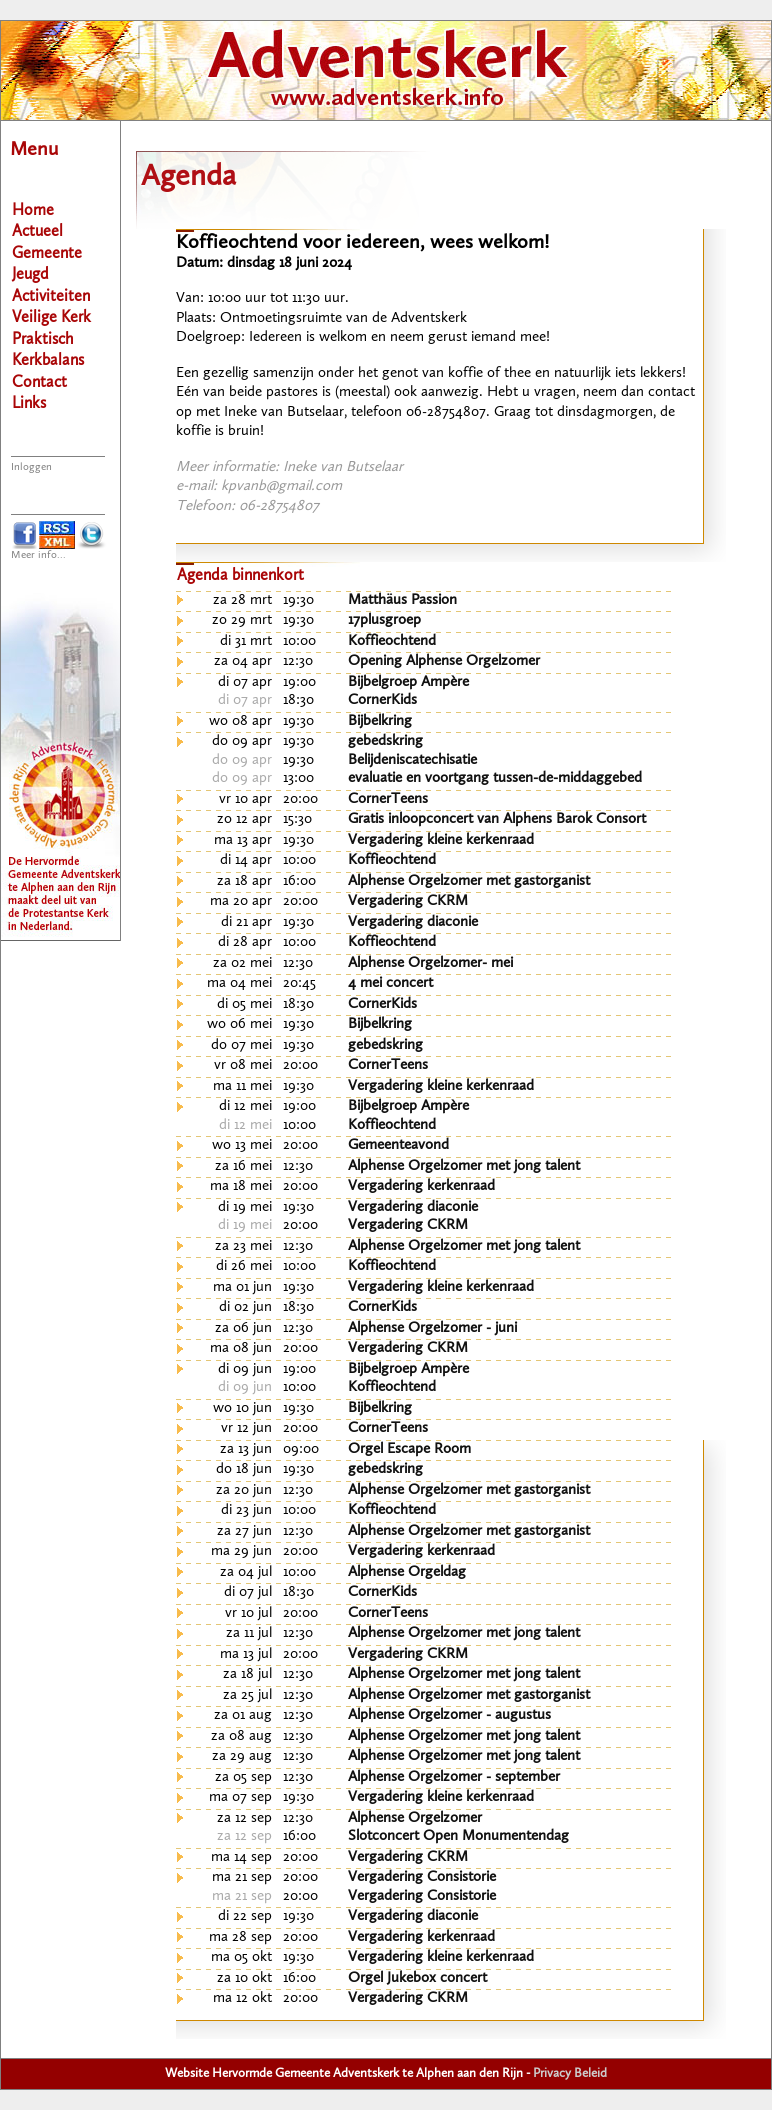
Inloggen (31, 467)
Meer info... (38, 555)
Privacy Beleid (570, 2073)
